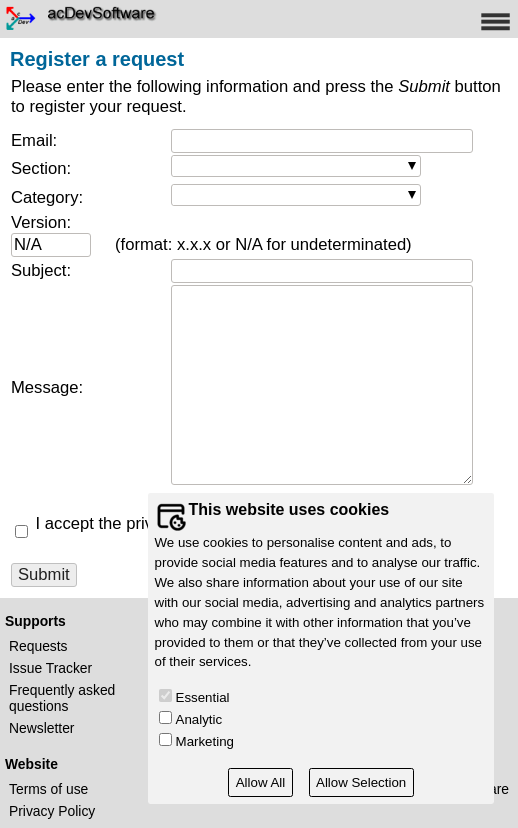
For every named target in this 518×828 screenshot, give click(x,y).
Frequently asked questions (62, 698)
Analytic (199, 719)
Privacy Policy (52, 811)
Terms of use (48, 789)
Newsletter (41, 728)
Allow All (261, 782)
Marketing (205, 741)
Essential (203, 697)
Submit (44, 574)
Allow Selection (361, 782)
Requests (38, 646)
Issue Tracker (50, 668)
